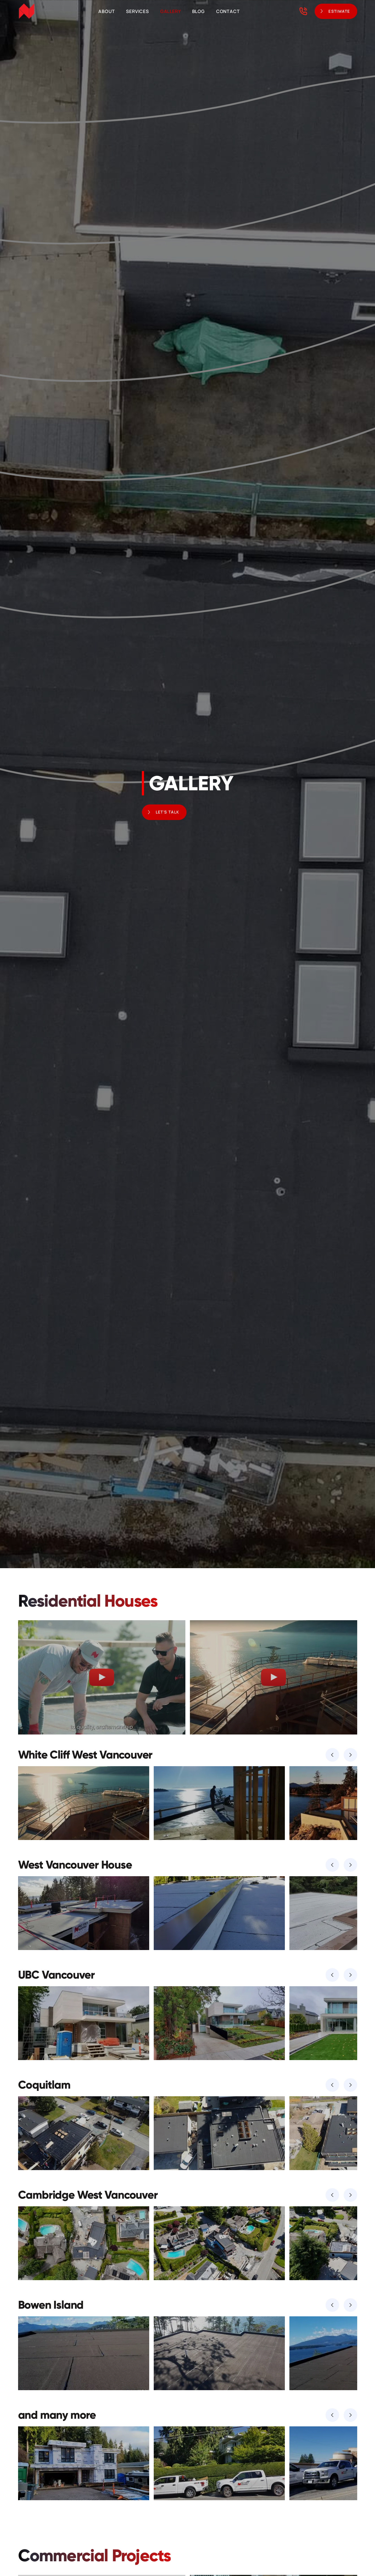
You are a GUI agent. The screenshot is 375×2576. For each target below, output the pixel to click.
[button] (332, 1755)
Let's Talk (167, 812)
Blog (198, 11)
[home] (26, 11)
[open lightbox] (101, 1677)
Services (137, 11)
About (106, 11)
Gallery (170, 11)
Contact (228, 11)
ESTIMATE (339, 11)
